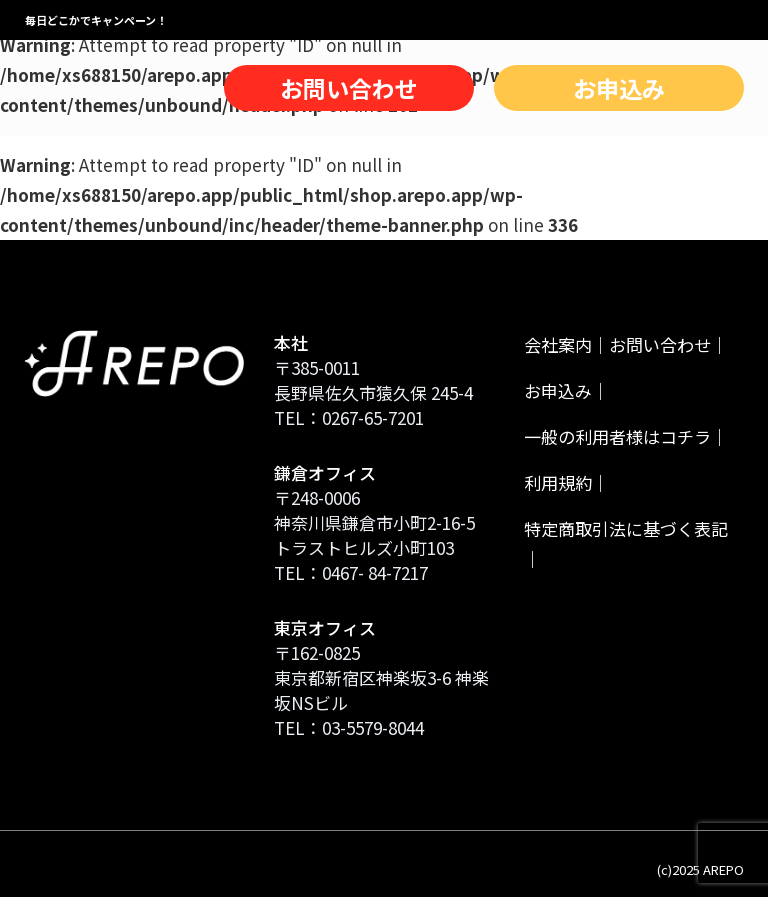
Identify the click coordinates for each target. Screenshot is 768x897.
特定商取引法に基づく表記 (626, 528)
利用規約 (558, 482)
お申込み (619, 88)
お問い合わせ (349, 88)
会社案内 (558, 344)
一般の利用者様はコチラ (617, 436)
